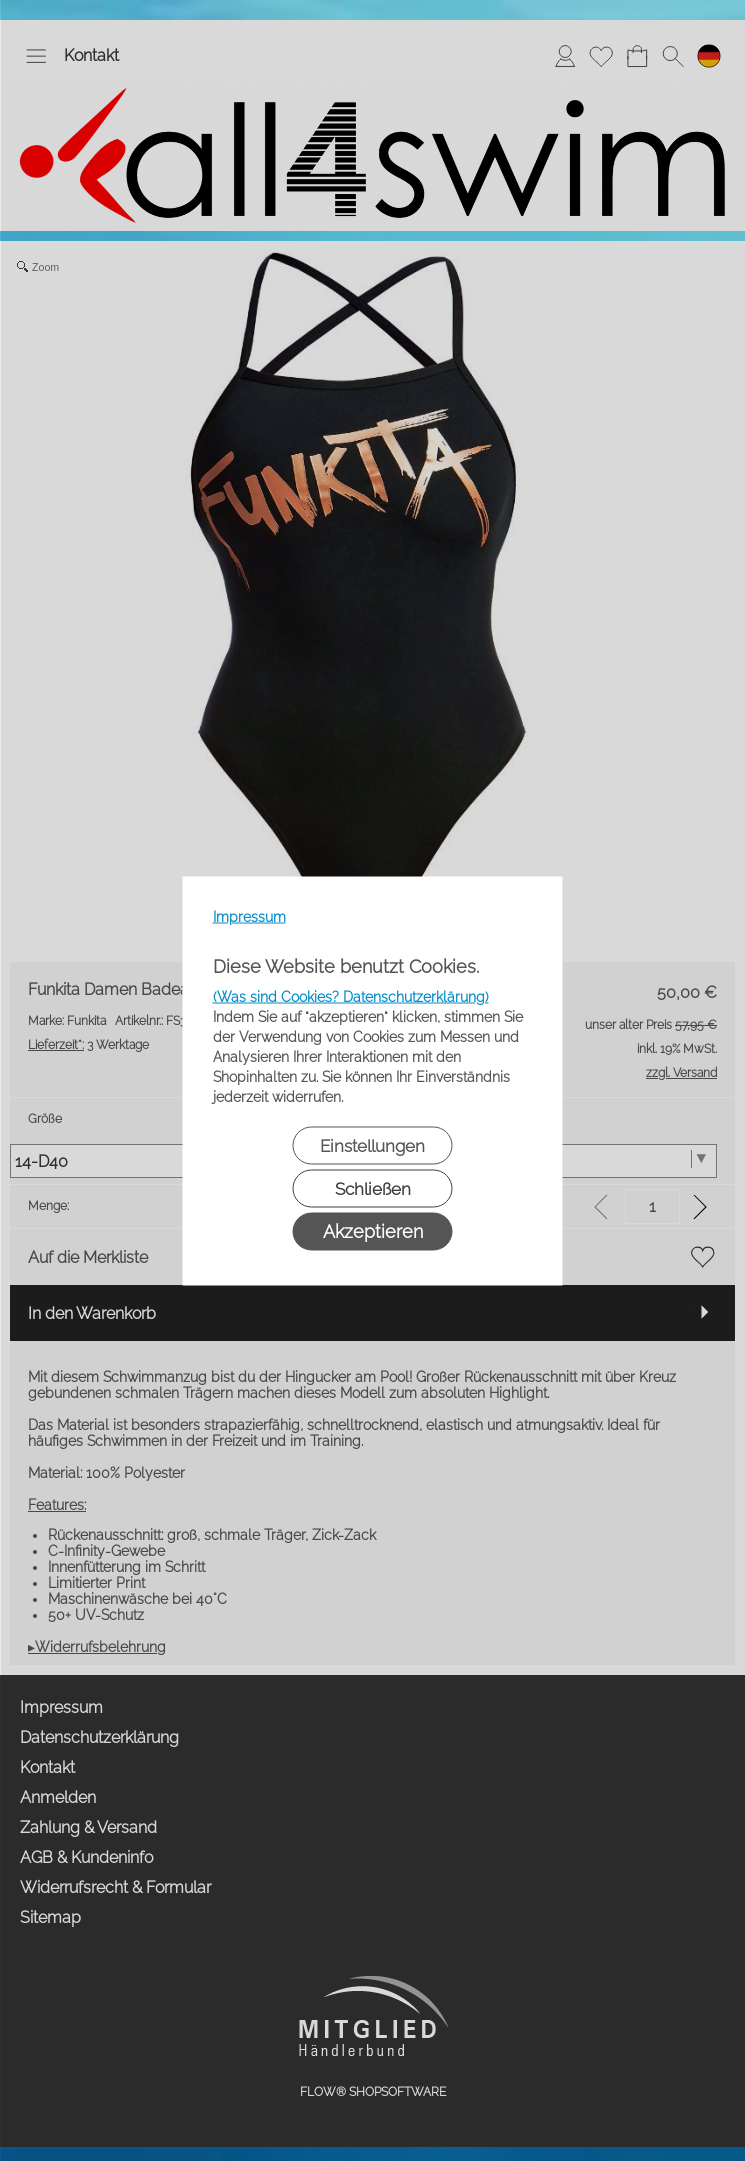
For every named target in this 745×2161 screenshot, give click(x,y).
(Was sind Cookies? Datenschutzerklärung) (351, 996)
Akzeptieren (373, 1230)
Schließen (373, 1188)
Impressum (249, 916)
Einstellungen (372, 1145)
